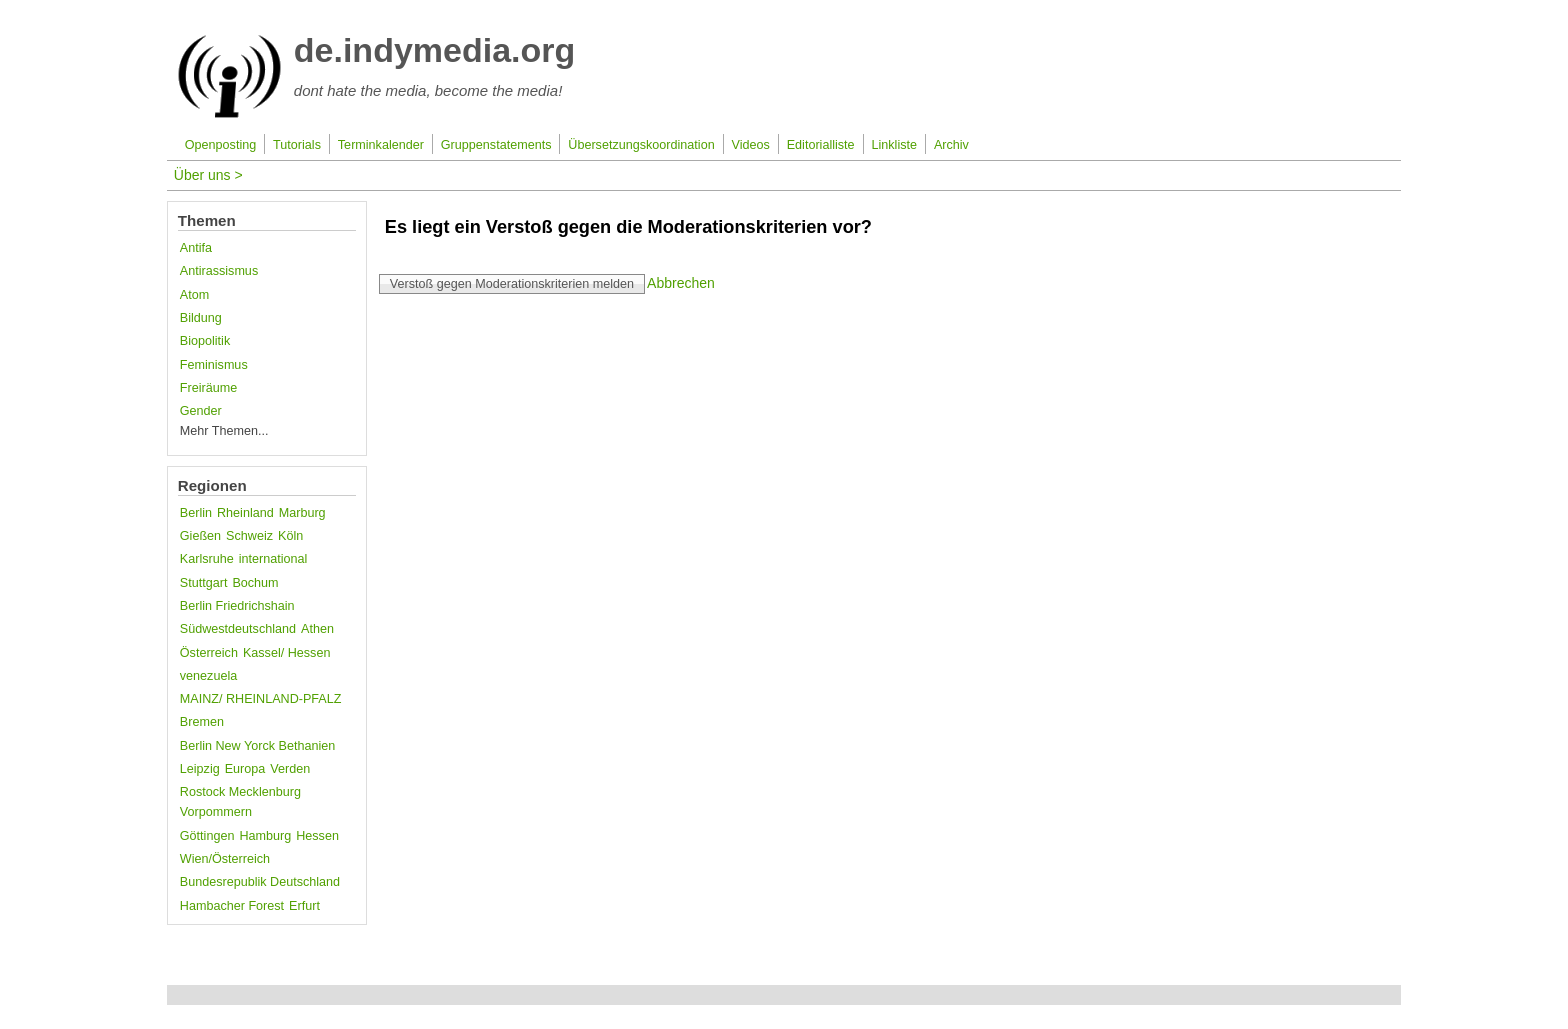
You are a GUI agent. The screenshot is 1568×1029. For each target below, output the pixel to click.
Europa (245, 769)
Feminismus (214, 365)
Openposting (220, 145)
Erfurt (304, 906)
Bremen (202, 722)
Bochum (255, 583)
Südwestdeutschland (238, 629)
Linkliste (895, 145)
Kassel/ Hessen (287, 653)
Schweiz (249, 536)
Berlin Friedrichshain (237, 606)
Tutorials (297, 145)
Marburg (302, 513)
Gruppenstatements (496, 145)
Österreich (209, 653)
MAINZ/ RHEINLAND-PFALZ (261, 699)
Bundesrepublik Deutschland (260, 882)
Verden (290, 769)
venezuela (208, 676)
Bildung (201, 318)
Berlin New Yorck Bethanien (257, 746)
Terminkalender (381, 145)
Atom (194, 295)
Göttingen (207, 836)
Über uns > (208, 175)
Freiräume (208, 388)
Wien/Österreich (225, 859)
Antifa (196, 248)
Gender (201, 411)
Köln (290, 536)
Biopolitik (205, 341)
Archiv (951, 145)
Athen (317, 629)
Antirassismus (219, 271)
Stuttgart (204, 583)
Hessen (317, 836)
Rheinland (245, 513)
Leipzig (200, 769)
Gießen (200, 536)
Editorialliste (821, 145)
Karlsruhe (207, 559)
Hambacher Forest (232, 906)
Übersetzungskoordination (641, 145)
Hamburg (265, 836)
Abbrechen (681, 283)
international (273, 559)
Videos (751, 145)
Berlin (196, 513)
